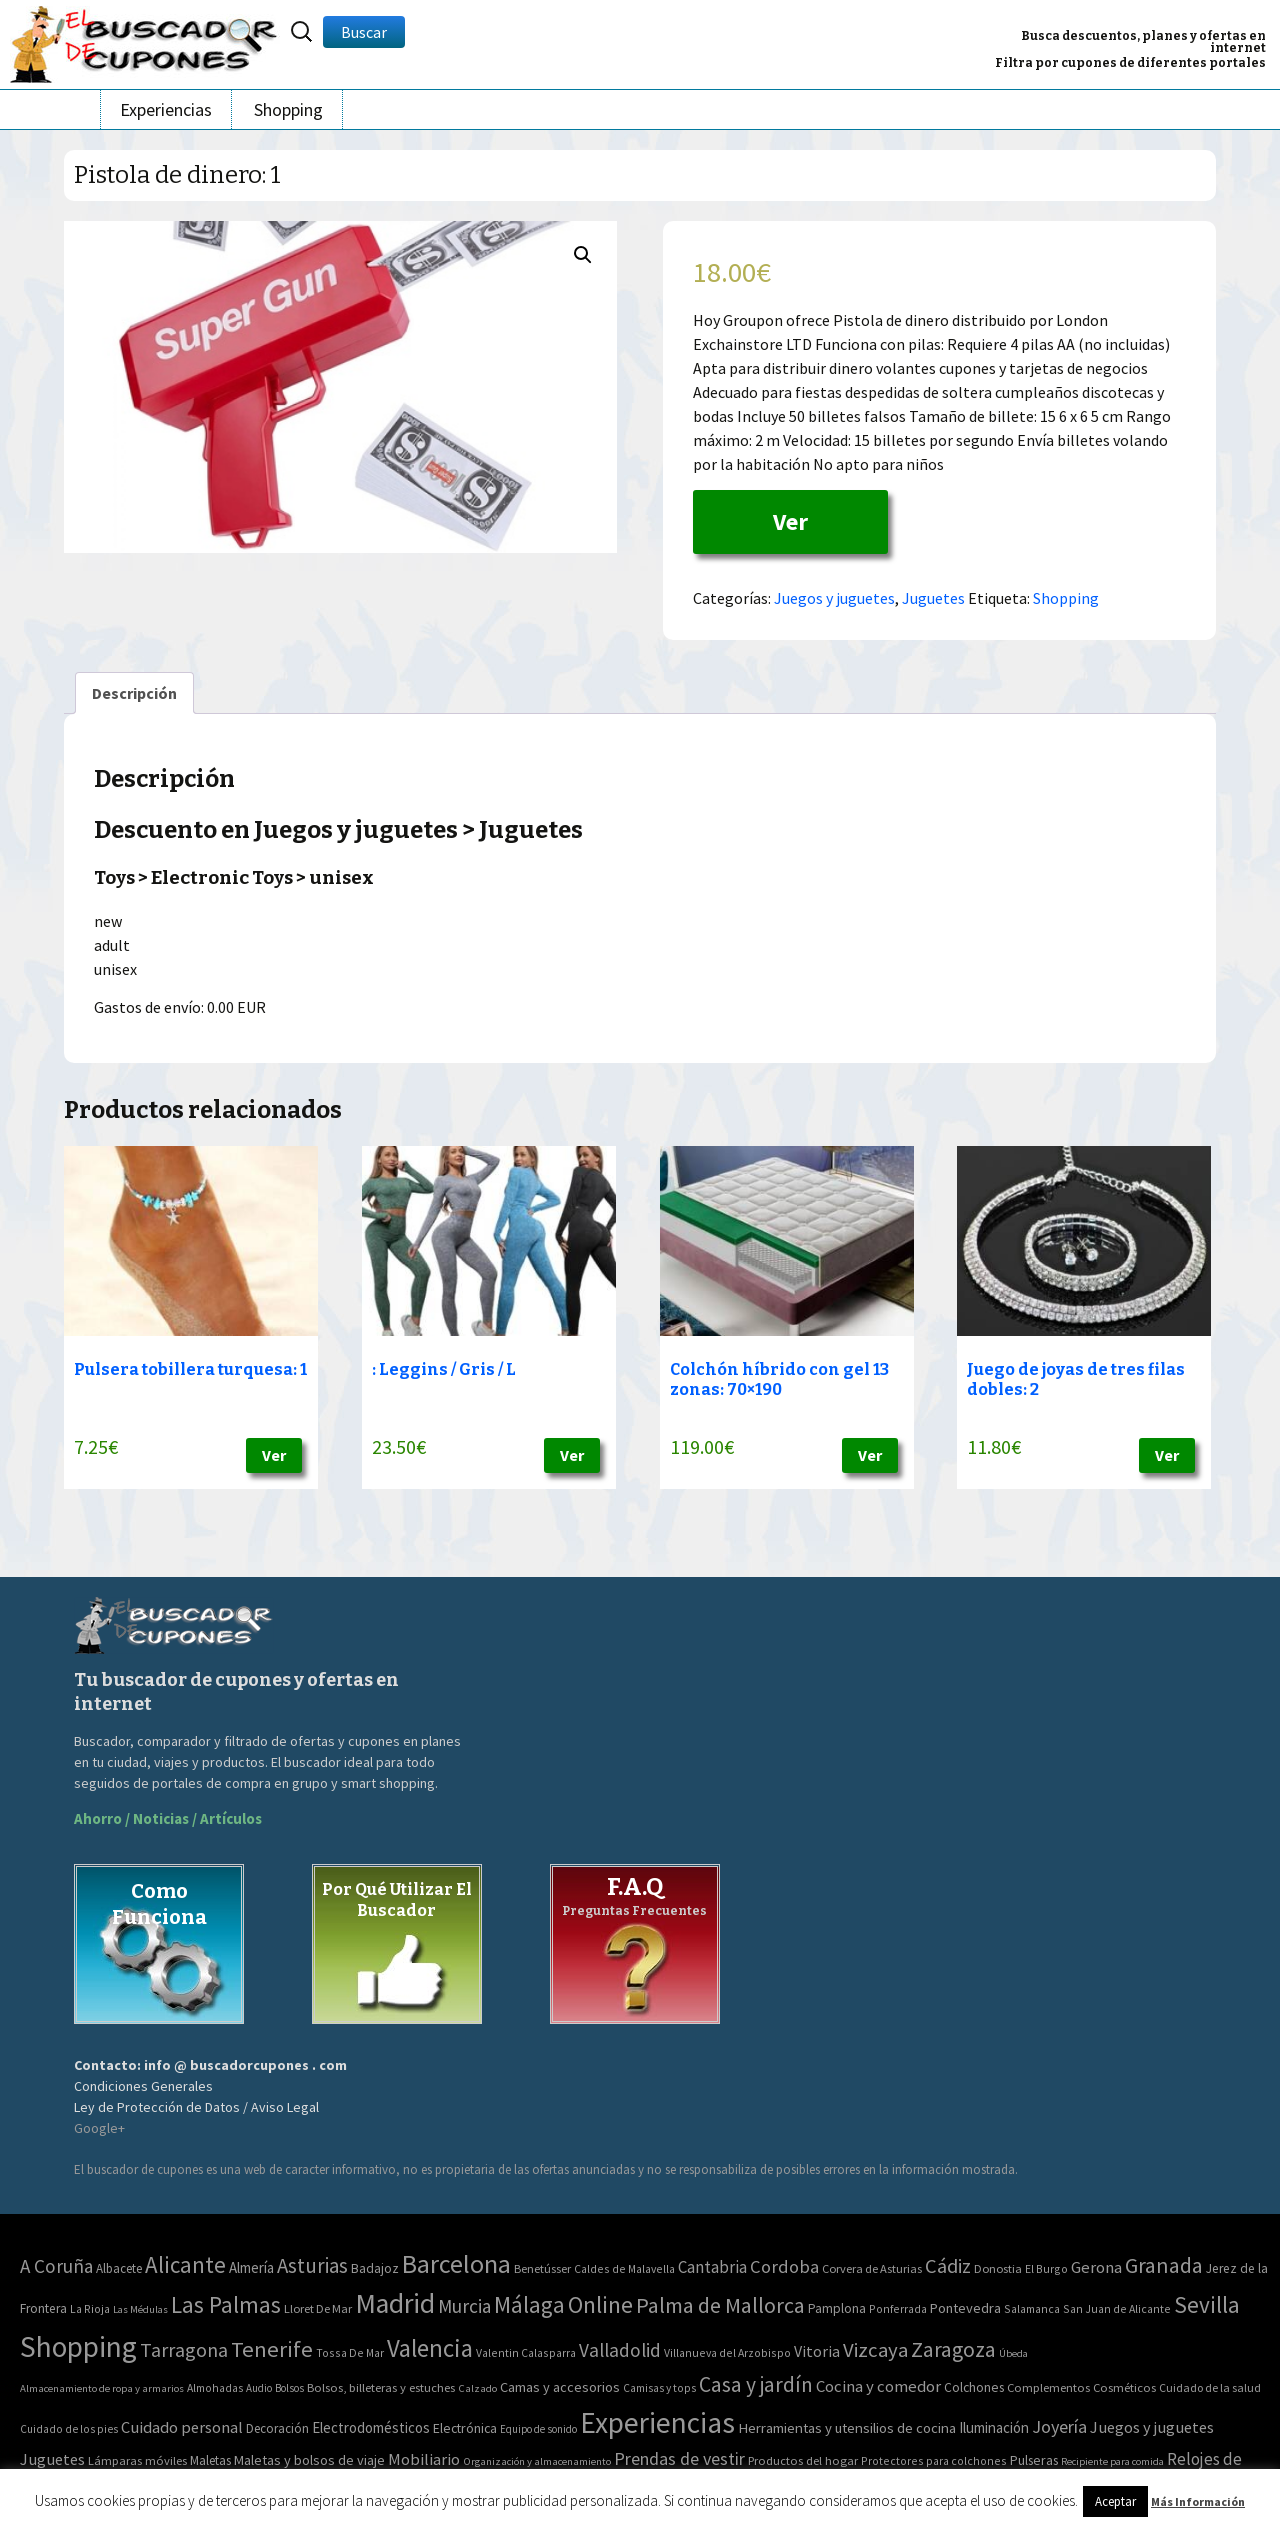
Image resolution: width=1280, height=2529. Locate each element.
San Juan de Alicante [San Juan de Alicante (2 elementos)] (1117, 2308)
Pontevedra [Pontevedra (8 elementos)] (965, 2308)
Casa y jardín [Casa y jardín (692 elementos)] (756, 2384)
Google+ (99, 2128)
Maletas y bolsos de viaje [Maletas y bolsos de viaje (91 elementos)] (309, 2460)
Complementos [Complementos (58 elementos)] (1048, 2387)
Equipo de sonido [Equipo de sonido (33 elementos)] (538, 2429)
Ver (790, 521)
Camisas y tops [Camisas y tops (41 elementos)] (659, 2388)
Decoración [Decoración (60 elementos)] (277, 2428)
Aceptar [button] (1115, 2501)
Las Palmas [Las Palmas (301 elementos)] (226, 2304)
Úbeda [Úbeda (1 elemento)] (1013, 2353)
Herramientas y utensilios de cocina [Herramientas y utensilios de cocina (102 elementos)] (847, 2427)
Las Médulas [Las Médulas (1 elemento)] (140, 2309)
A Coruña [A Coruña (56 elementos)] (56, 2266)
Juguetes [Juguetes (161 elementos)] (52, 2459)
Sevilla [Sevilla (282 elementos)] (1207, 2304)
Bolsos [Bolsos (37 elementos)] (289, 2388)
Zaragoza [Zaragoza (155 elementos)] (953, 2349)
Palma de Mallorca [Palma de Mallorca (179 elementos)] (720, 2305)
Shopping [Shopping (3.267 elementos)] (78, 2346)
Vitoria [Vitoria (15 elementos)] (817, 2351)
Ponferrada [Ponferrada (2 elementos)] (898, 2308)
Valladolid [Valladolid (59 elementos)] (620, 2350)
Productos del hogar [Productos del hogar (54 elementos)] (803, 2460)
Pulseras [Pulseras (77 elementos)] (1034, 2460)
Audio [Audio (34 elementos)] (259, 2388)
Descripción (134, 693)
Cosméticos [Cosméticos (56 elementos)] (1124, 2387)
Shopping (288, 109)
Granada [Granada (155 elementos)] (1164, 2265)
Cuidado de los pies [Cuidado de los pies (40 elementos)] (69, 2429)
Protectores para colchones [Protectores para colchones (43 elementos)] (934, 2460)
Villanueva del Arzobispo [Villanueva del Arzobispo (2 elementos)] (727, 2352)
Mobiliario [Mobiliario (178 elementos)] (424, 2459)
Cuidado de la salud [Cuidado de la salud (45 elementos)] (1210, 2387)
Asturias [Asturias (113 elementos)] (312, 2265)
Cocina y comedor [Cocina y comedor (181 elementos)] (878, 2386)
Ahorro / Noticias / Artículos (168, 1818)
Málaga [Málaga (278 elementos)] (529, 2304)
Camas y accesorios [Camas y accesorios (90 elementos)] (560, 2387)
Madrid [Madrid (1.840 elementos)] (395, 2303)
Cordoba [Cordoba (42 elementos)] (784, 2266)
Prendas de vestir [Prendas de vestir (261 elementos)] (679, 2458)
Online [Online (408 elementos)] (600, 2304)
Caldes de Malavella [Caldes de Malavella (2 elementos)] (624, 2268)
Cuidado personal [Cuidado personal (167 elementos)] (182, 2427)
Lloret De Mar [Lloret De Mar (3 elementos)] (318, 2308)
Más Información (1198, 2501)
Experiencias (166, 109)
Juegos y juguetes (834, 598)
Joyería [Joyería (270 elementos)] (1059, 2426)
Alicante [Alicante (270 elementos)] (185, 2264)
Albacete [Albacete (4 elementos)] (119, 2268)
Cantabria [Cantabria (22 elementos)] (712, 2267)
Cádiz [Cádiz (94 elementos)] (948, 2266)
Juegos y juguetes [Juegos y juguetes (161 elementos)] (1152, 2427)
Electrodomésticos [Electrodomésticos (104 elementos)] (371, 2427)
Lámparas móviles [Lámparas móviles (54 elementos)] (137, 2460)
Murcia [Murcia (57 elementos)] (464, 2306)
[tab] (134, 693)
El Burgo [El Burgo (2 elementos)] (1046, 2268)
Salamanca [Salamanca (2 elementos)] (1032, 2308)
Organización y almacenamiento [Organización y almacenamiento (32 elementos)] (537, 2461)
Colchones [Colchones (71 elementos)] (974, 2387)
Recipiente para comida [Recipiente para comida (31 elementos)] (1112, 2461)
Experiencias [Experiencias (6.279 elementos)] (657, 2422)
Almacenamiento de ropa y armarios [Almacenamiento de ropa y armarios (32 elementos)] (102, 2388)
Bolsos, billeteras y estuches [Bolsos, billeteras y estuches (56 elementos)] (381, 2387)
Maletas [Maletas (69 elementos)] (210, 2460)
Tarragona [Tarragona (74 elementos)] (184, 2349)
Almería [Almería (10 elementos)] (251, 2267)
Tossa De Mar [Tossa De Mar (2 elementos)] (350, 2352)
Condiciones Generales (143, 2086)
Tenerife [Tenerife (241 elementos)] (272, 2349)
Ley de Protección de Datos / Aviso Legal (196, 2107)
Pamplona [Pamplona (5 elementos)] (837, 2308)
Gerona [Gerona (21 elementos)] (1096, 2267)
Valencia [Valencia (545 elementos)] (430, 2348)
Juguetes (933, 598)
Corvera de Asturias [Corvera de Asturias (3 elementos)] (872, 2268)
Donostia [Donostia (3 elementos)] (998, 2268)
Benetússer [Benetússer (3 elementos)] (542, 2268)
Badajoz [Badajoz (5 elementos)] (375, 2268)
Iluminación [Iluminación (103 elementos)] (994, 2427)
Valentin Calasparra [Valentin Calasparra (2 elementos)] (526, 2352)
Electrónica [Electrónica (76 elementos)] (465, 2428)
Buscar (364, 32)
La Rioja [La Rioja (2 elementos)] (90, 2308)
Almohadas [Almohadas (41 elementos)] (215, 2388)
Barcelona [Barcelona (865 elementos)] (456, 2263)
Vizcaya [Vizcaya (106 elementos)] (875, 2350)
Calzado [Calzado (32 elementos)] (477, 2388)
